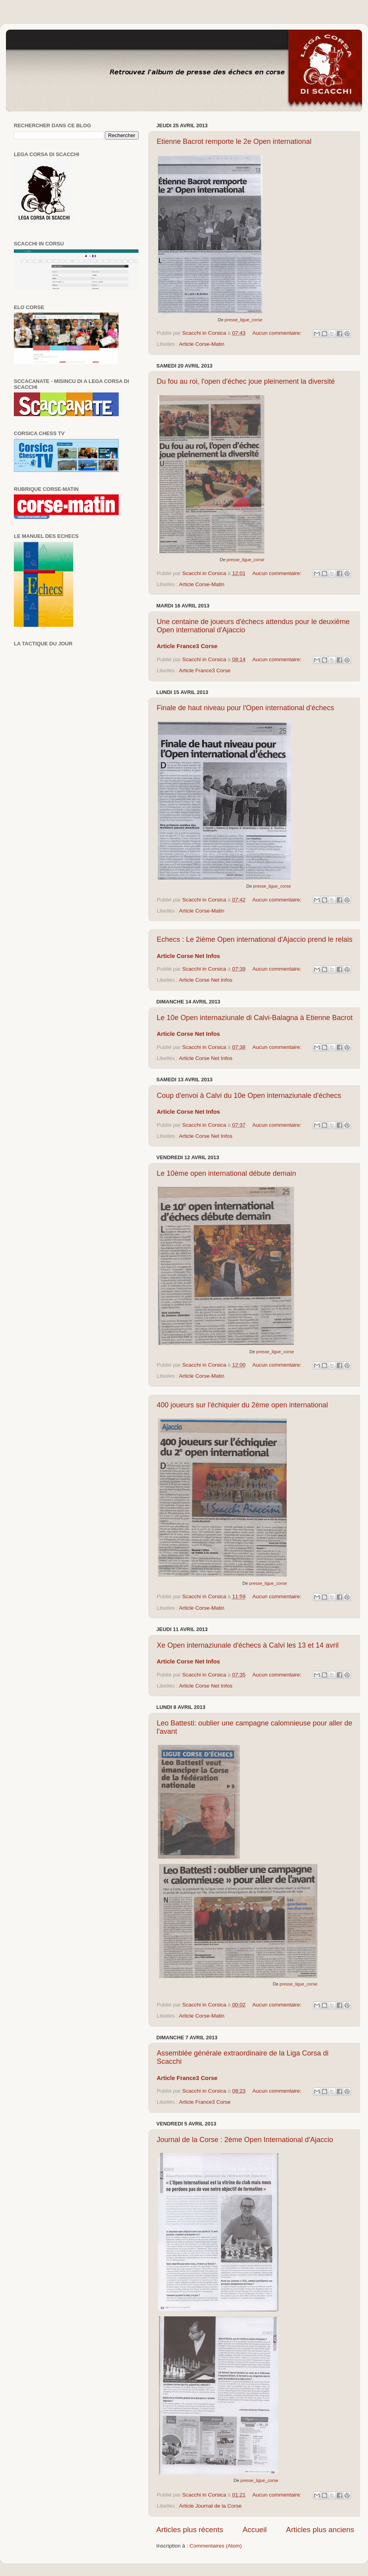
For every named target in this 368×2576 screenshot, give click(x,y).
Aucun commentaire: (277, 333)
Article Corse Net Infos (205, 980)
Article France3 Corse (205, 670)
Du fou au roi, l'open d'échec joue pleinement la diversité (246, 381)
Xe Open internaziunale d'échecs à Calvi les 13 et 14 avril (248, 1645)
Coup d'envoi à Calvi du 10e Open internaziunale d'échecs (249, 1095)
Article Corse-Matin (201, 344)
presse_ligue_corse (243, 319)
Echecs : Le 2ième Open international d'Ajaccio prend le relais (255, 939)
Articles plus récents (189, 2529)
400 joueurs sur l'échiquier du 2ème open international (242, 1405)
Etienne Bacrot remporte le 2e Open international (234, 141)
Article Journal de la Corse (210, 2506)
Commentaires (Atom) (216, 2546)
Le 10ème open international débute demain (226, 1173)
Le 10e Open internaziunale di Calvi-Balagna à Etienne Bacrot (255, 1018)
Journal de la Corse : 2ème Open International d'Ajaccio (245, 2140)
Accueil (255, 2529)
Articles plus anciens (320, 2529)
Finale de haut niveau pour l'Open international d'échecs (245, 708)
